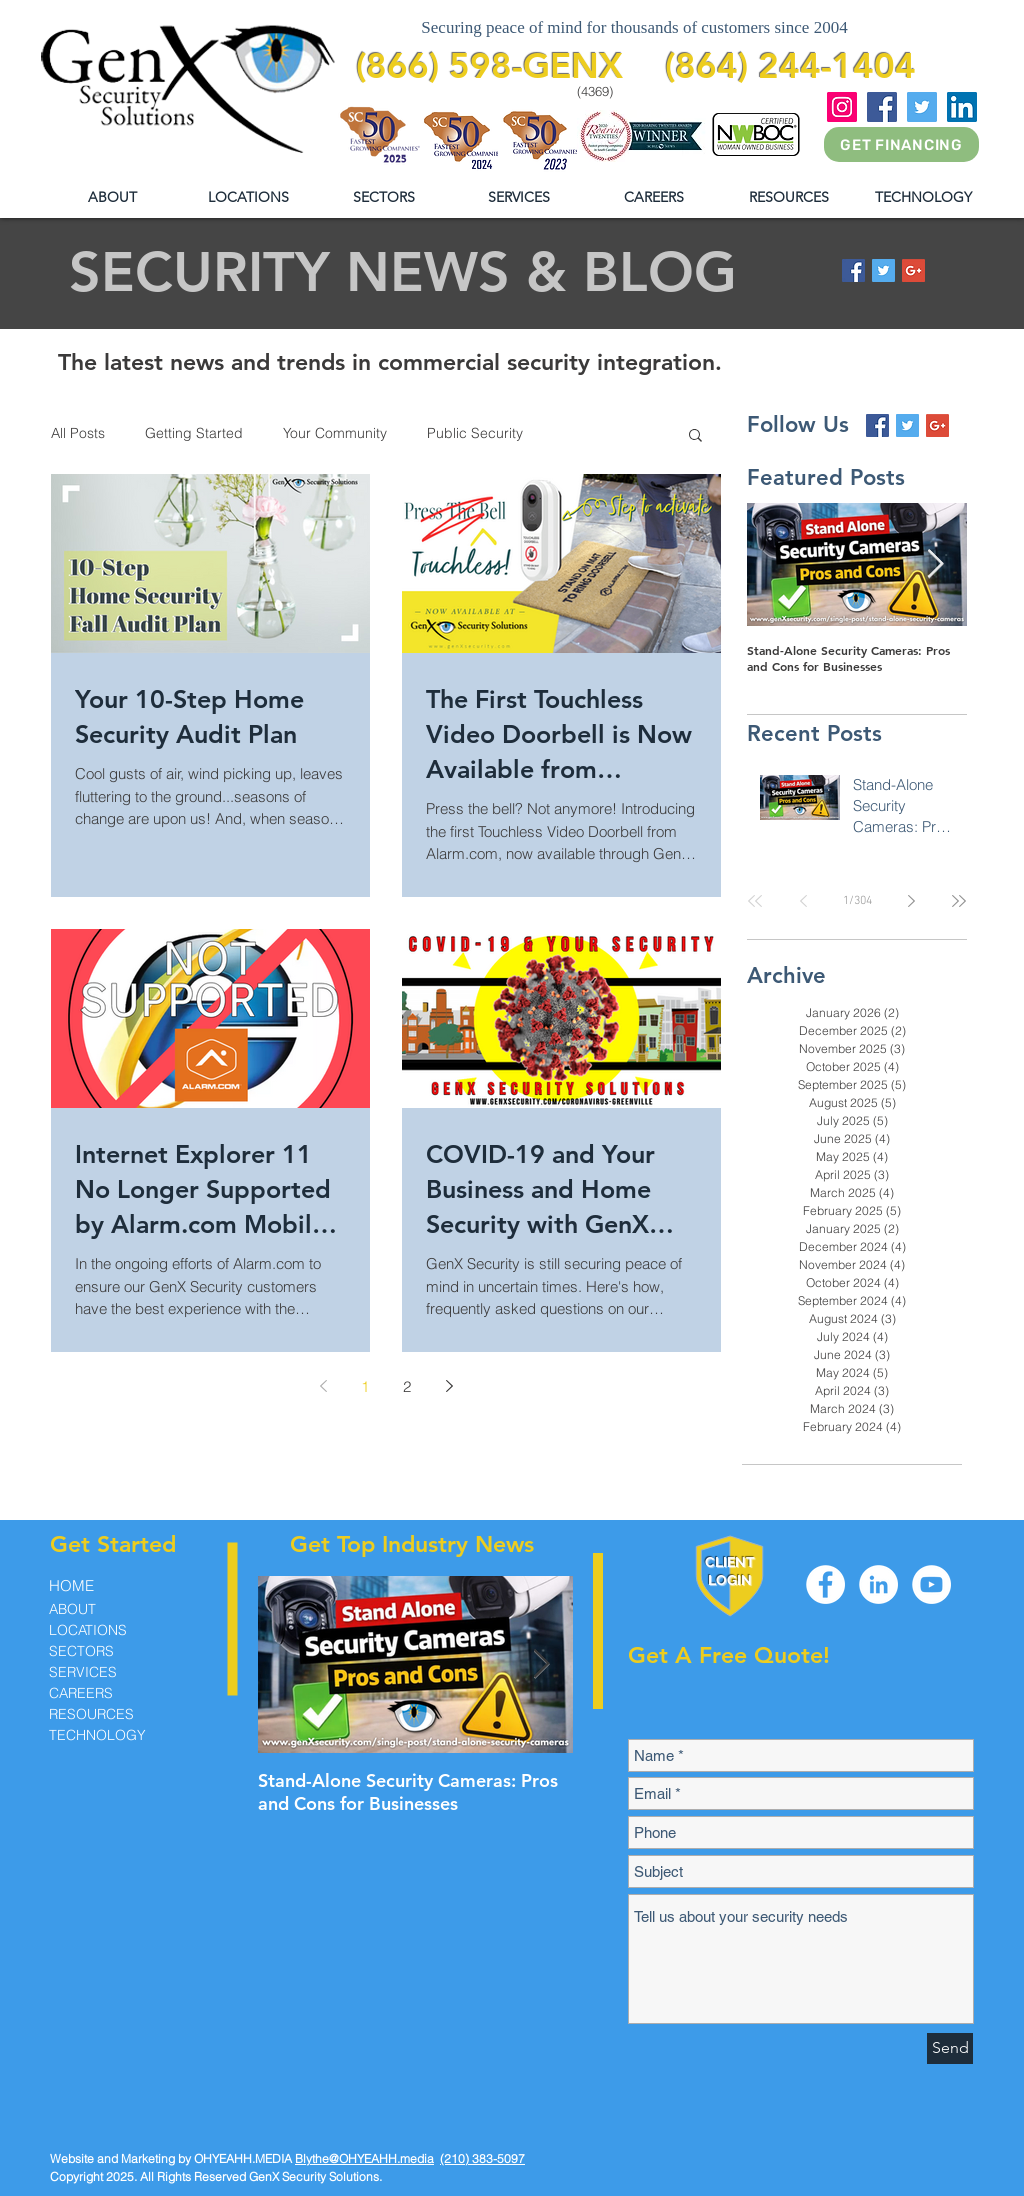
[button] (788, 197)
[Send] (950, 2048)
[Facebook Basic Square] (853, 270)
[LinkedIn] (962, 107)
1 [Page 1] (365, 1386)
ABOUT (72, 1609)
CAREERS (81, 1693)
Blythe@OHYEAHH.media (364, 2158)
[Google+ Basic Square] (913, 270)
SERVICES (83, 1672)
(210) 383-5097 (482, 2158)
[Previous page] (323, 1386)
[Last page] (959, 901)
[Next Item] (935, 564)
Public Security (475, 433)
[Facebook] (882, 107)
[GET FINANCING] (901, 144)
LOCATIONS (88, 1630)
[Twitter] (922, 107)
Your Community (335, 433)
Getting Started (194, 433)
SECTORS (81, 1651)
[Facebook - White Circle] (825, 1584)
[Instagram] (842, 107)
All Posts (78, 433)
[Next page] (449, 1386)
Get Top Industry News (412, 1544)
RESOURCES (91, 1714)
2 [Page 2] (407, 1386)
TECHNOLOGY (97, 1735)
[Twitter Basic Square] (883, 270)
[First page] (755, 901)
